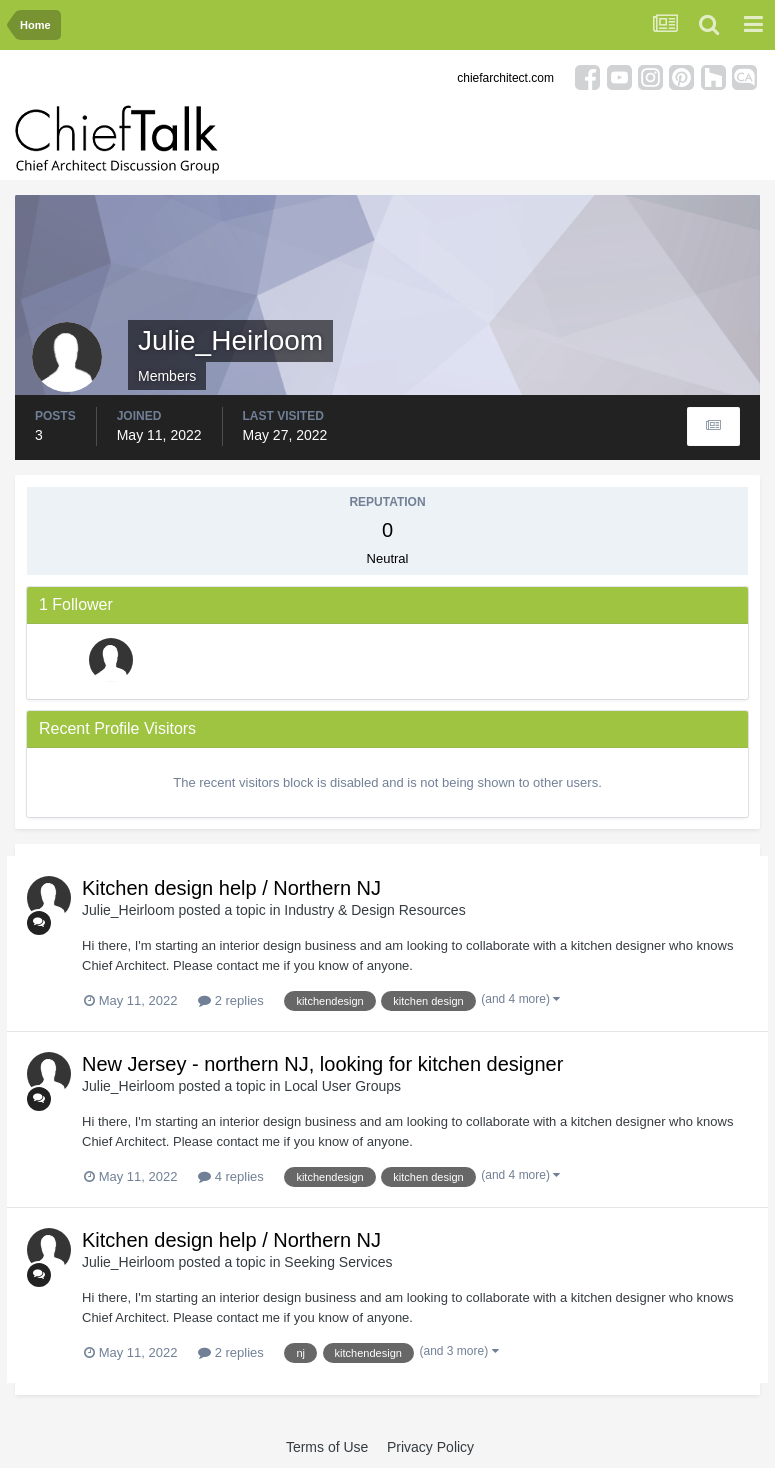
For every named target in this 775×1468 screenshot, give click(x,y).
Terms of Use (327, 1447)
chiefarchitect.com (505, 78)
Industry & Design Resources (374, 910)
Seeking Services (338, 1262)
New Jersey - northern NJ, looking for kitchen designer (322, 1064)
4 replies (231, 1176)
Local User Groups (342, 1086)
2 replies (231, 1000)
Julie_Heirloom (128, 910)
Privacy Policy (430, 1447)
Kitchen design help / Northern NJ (231, 888)
